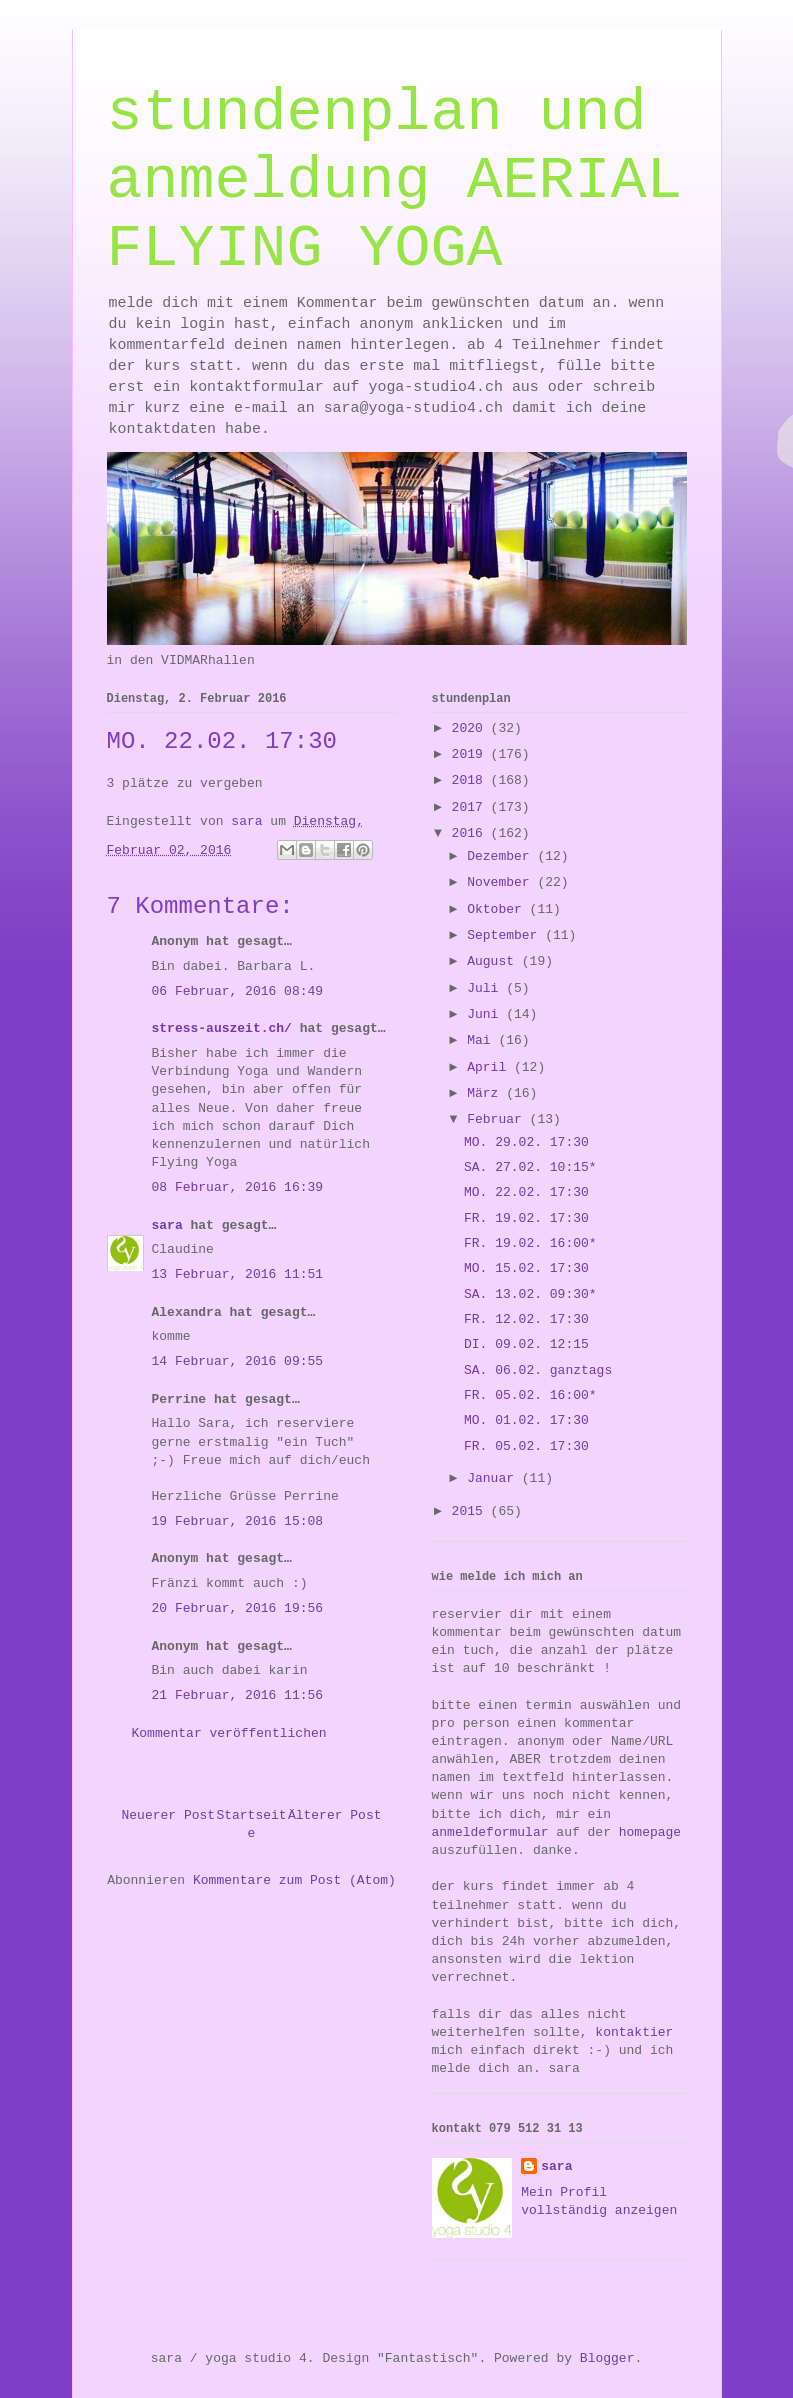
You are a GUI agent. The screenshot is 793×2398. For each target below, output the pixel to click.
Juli (486, 988)
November (502, 882)
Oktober (498, 909)
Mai (482, 1040)
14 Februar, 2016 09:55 (238, 1361)
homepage (650, 1832)
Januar (494, 1478)
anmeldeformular (490, 1832)
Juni (486, 1014)
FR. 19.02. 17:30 (526, 1218)
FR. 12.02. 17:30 (526, 1319)
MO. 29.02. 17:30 (526, 1142)
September (506, 935)
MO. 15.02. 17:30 (526, 1268)
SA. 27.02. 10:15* (530, 1167)
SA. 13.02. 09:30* (530, 1294)
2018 (471, 780)
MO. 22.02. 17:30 (526, 1192)
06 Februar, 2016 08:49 (238, 991)
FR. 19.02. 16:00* (530, 1243)
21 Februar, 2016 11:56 (238, 1695)
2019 (471, 754)
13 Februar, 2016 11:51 (238, 1274)
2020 (471, 728)
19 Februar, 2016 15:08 (238, 1521)
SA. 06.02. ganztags (538, 1370)
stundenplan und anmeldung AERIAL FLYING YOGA (395, 181)
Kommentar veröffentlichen (229, 1733)
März (486, 1093)
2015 (471, 1511)
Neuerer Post (169, 1815)
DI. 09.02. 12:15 (526, 1344)
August (494, 961)
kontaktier (634, 2032)
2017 (471, 807)
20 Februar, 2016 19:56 (238, 1608)
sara (167, 1225)
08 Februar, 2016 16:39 (238, 1187)
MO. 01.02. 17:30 (526, 1420)
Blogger (607, 2358)
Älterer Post (335, 1815)
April (490, 1067)
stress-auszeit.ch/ (222, 1028)
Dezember (502, 856)
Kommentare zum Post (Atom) (294, 1880)
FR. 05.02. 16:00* (530, 1395)
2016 (471, 833)
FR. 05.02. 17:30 (526, 1446)
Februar (498, 1119)
